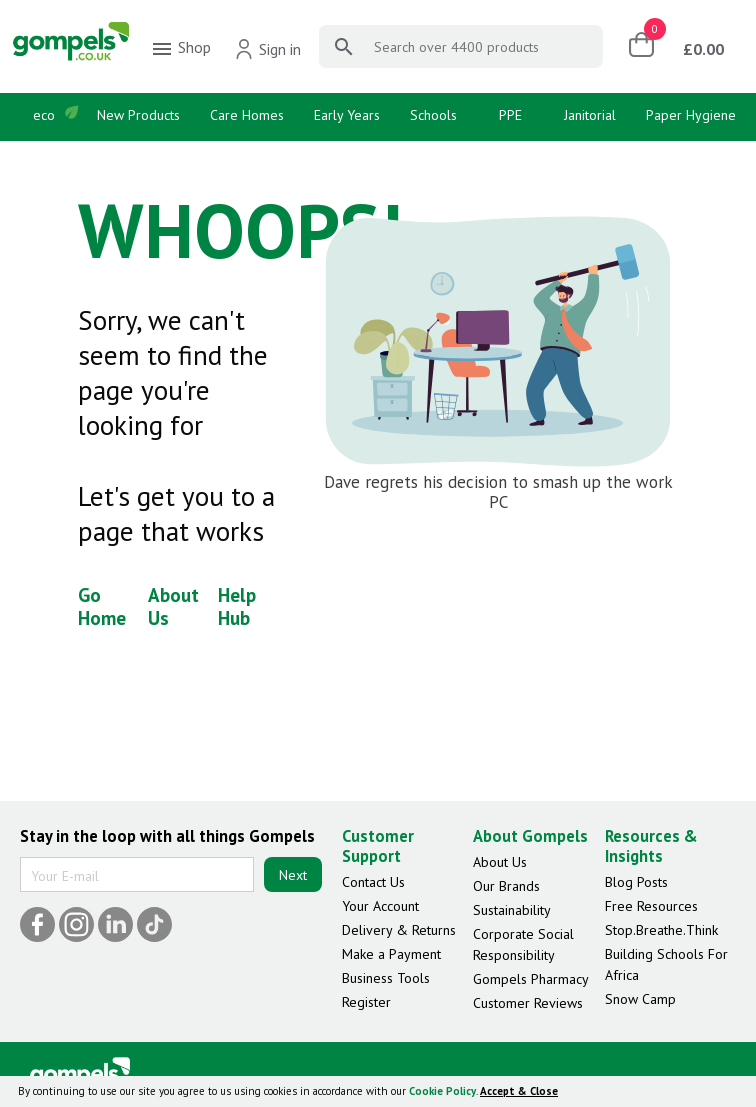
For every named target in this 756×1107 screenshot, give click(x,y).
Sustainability (512, 910)
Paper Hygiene (691, 115)
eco (44, 115)
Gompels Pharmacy (531, 979)
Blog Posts (636, 882)
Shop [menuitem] (180, 49)
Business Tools (386, 978)
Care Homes (247, 115)
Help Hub (237, 606)
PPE (510, 115)
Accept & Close (519, 1091)
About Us (173, 606)
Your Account (380, 906)
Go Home (102, 606)
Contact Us (373, 882)
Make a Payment (391, 954)
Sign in (267, 49)
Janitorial (590, 115)
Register (366, 1002)
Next (293, 875)
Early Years (347, 115)
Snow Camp (640, 999)
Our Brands (506, 886)
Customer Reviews (528, 1003)
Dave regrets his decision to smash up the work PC (498, 492)
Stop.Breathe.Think (661, 930)
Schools (433, 115)
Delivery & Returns (399, 930)
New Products (138, 115)
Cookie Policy (442, 1091)
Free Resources (651, 906)
